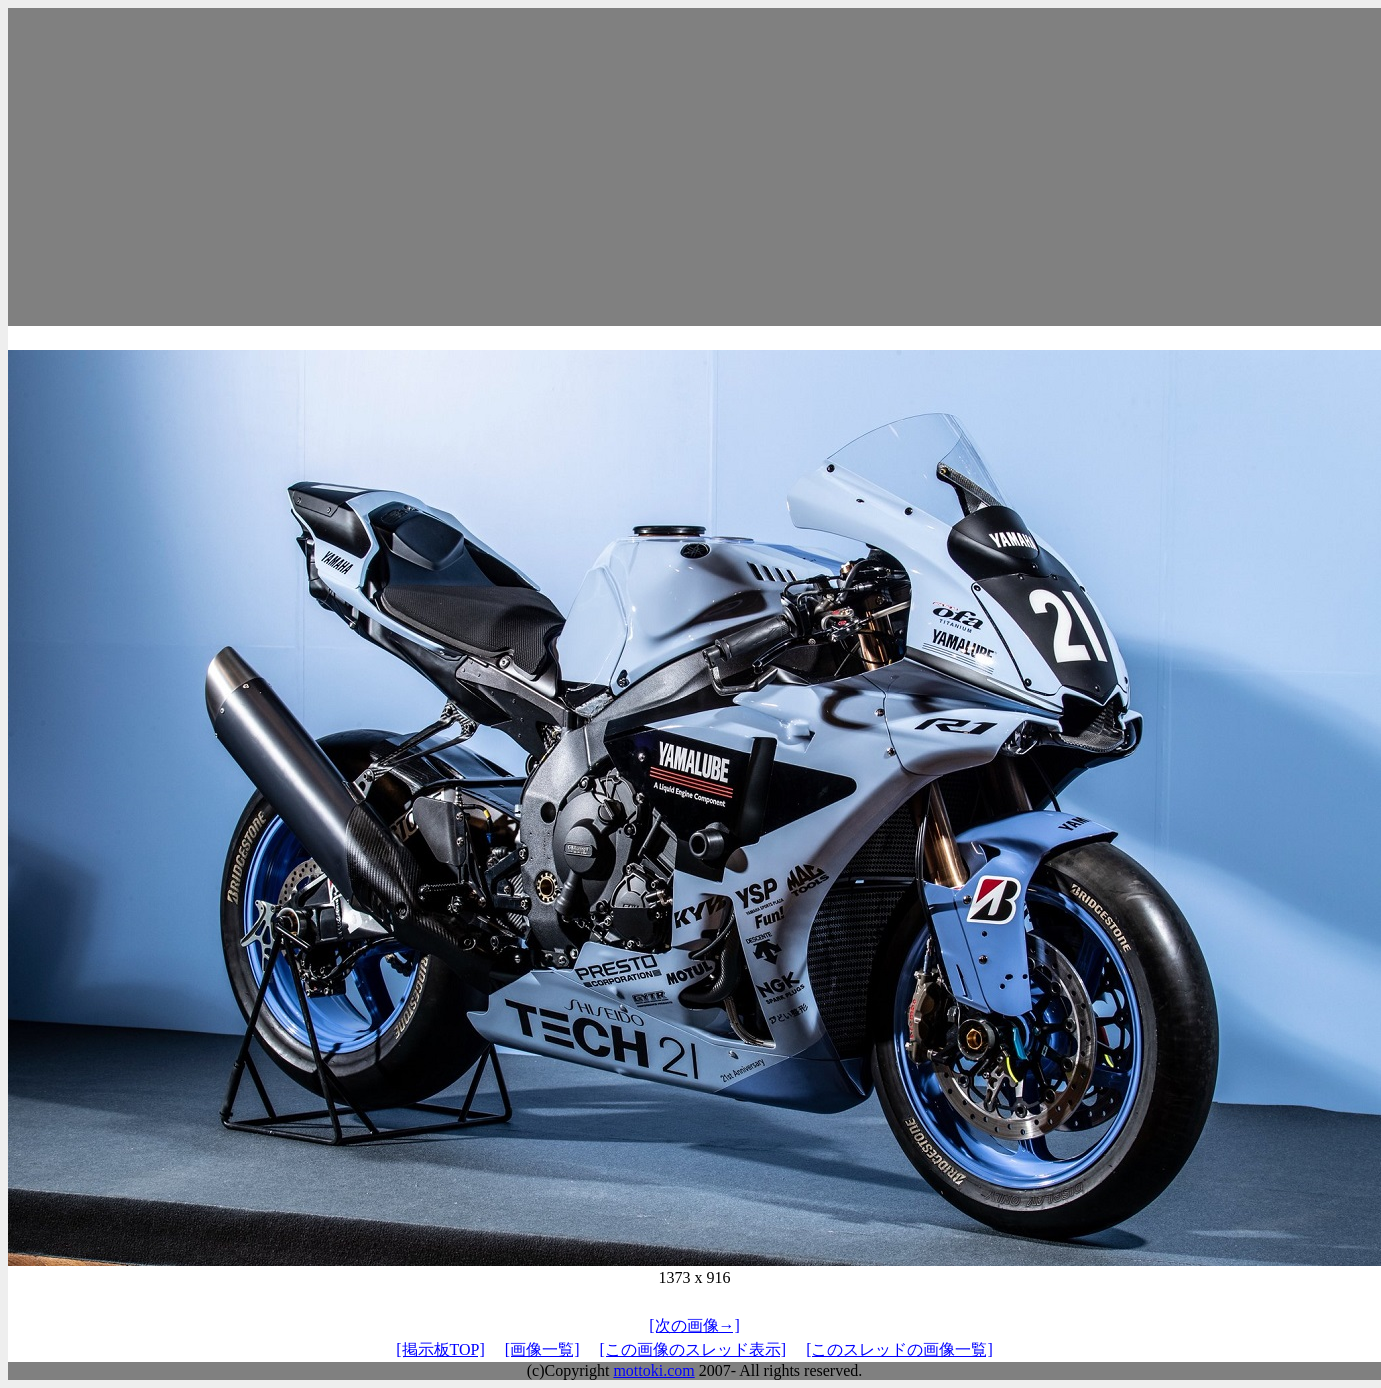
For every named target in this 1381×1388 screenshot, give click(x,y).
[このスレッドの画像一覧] (899, 1349)
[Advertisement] (695, 167)
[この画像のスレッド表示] (692, 1349)
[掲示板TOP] (440, 1349)
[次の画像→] (694, 1325)
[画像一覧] (542, 1349)
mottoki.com (653, 1370)
